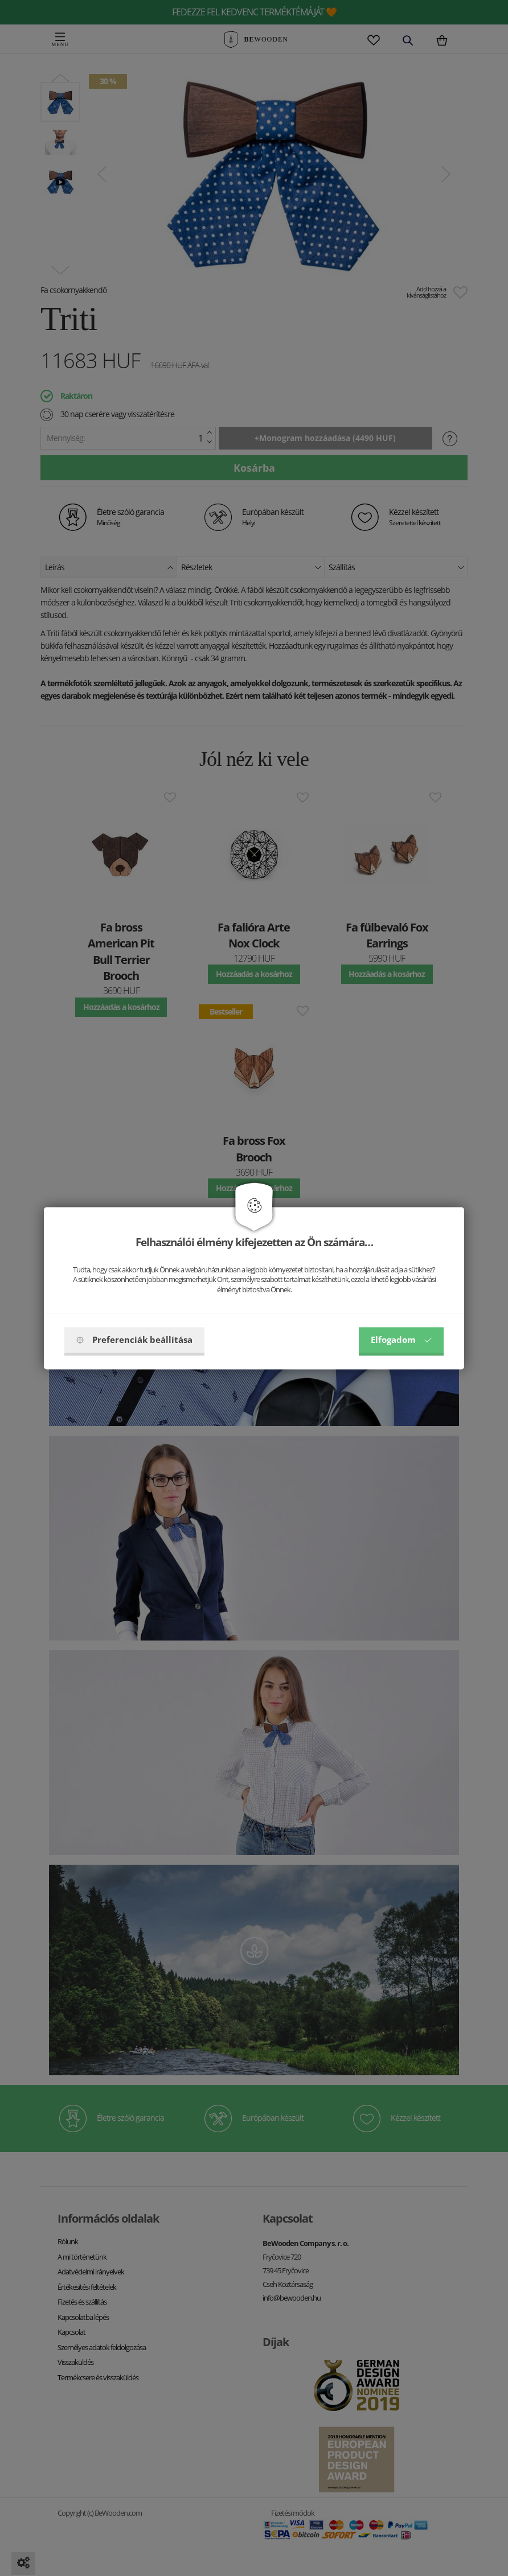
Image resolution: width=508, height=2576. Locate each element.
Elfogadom (401, 1339)
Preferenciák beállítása (134, 1339)
